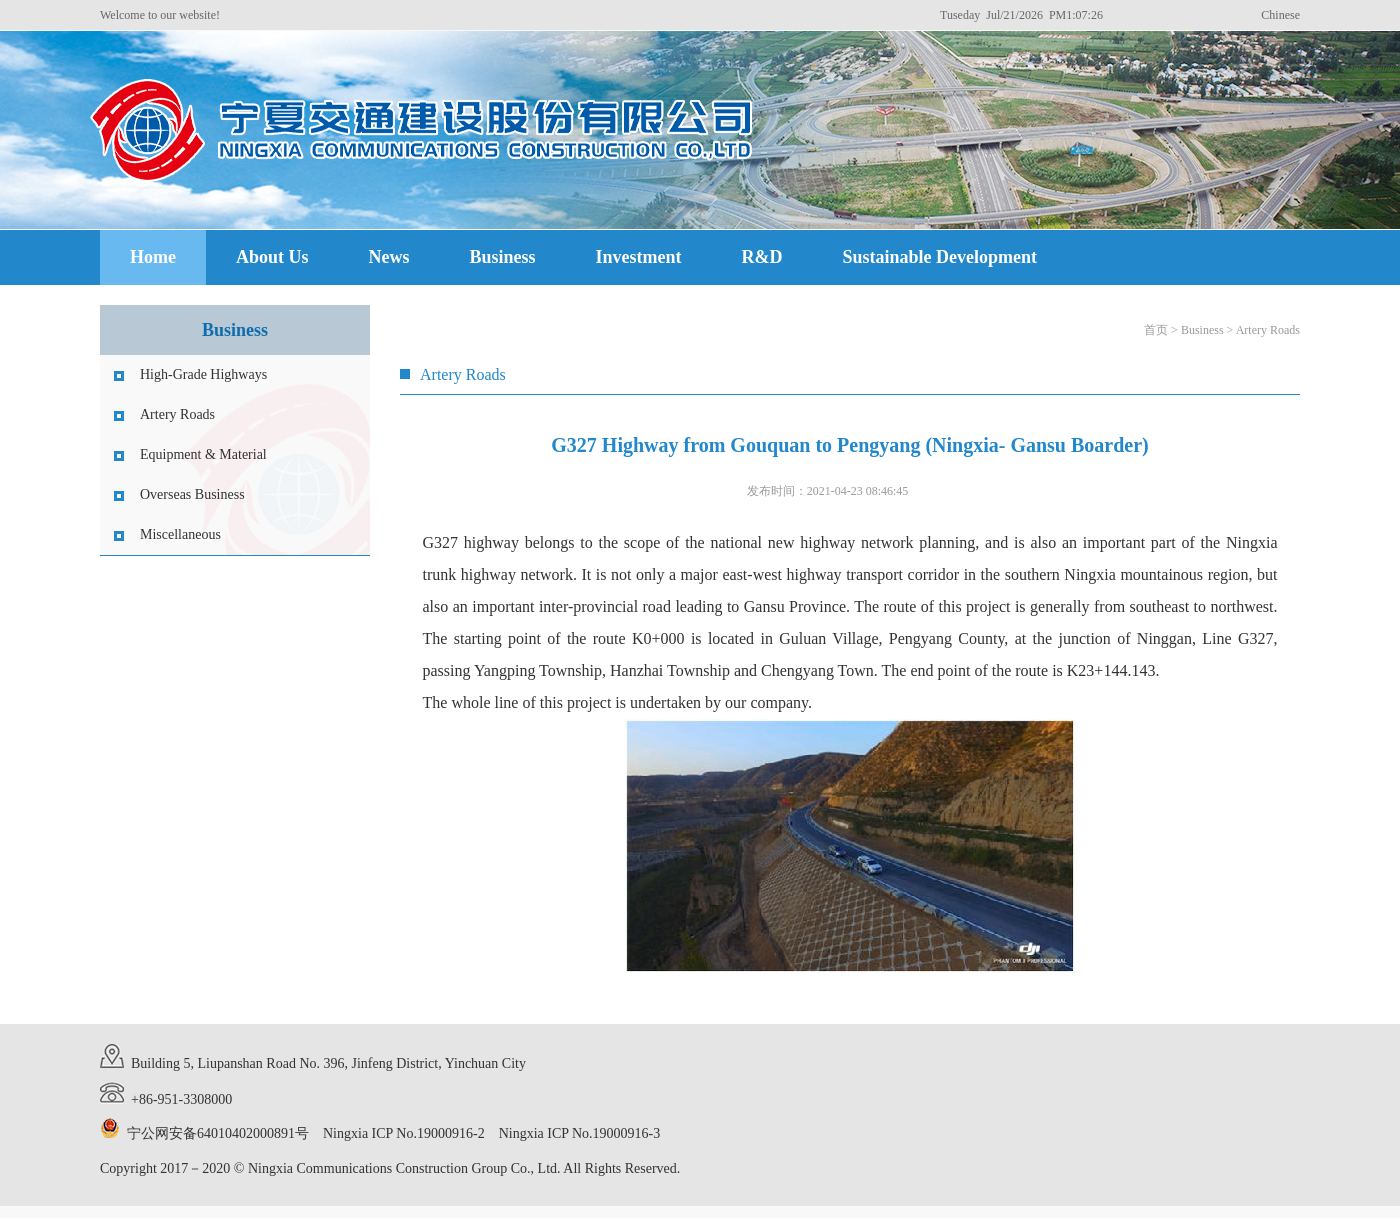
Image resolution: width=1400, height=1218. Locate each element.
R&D (762, 257)
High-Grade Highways (203, 374)
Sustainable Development (940, 257)
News (389, 257)
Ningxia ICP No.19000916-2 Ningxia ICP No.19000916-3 (491, 1133)
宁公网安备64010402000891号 (218, 1133)
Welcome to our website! (160, 15)
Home (153, 257)
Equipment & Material (203, 454)
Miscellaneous (180, 534)
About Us (272, 257)
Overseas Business (192, 494)
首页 (1156, 330)
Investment (639, 257)
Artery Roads (177, 414)
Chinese (1280, 15)
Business (503, 257)
